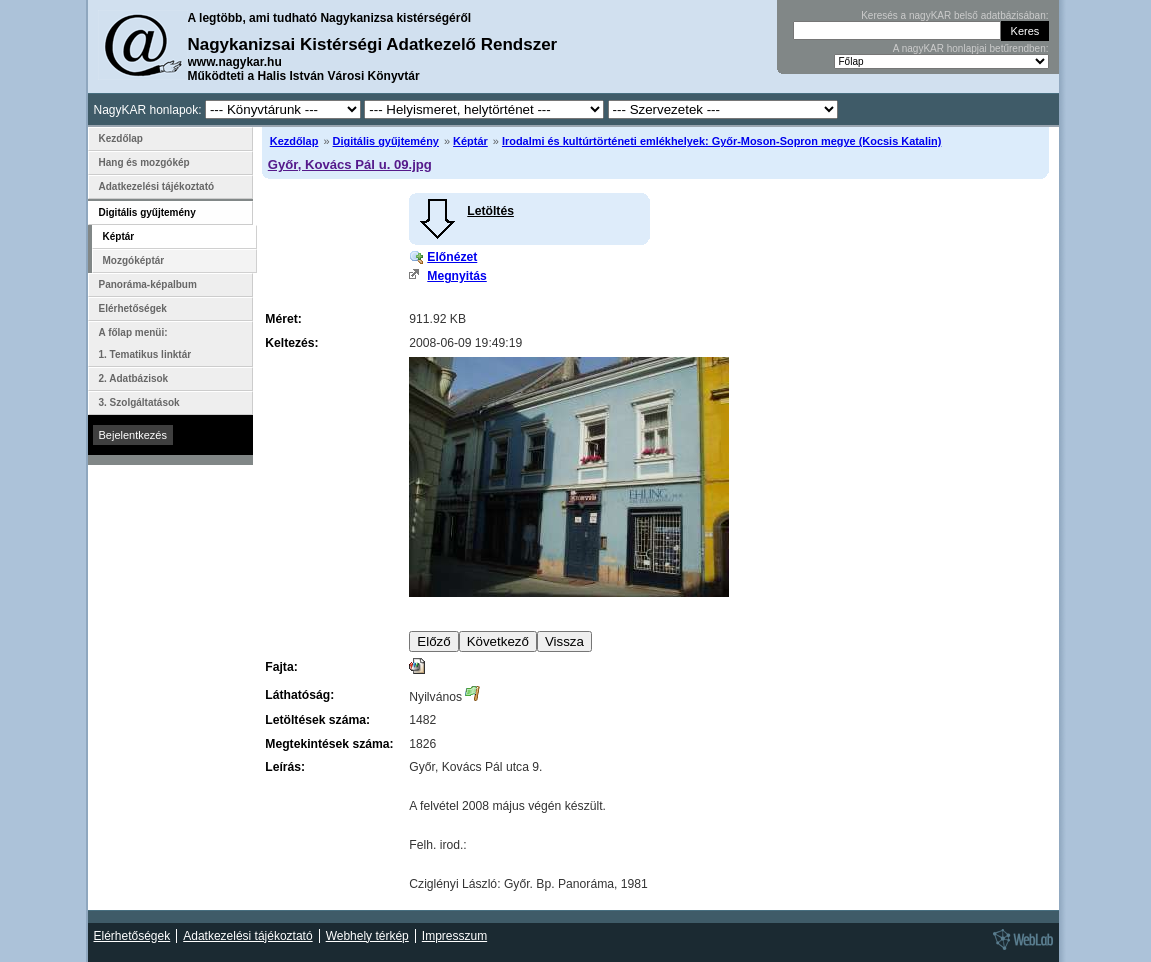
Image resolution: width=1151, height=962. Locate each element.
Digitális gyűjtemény (386, 141)
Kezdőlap (294, 141)
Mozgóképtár (134, 260)
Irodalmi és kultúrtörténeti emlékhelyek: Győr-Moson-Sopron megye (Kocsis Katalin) (721, 141)
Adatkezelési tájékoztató (157, 186)
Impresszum (454, 936)
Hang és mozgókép (144, 162)
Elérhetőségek (133, 308)
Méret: (283, 319)
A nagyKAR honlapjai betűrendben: (971, 48)
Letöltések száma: (317, 720)
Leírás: (285, 767)
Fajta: (281, 667)
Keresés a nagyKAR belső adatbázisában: (954, 15)
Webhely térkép (367, 936)
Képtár (470, 141)
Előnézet (452, 257)
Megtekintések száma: (329, 744)
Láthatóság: (299, 695)
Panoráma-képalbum (148, 284)
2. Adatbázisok (134, 378)
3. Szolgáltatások (139, 402)
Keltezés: (291, 343)
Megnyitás (456, 276)
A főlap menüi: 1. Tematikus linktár (145, 343)
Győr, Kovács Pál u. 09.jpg (350, 164)
